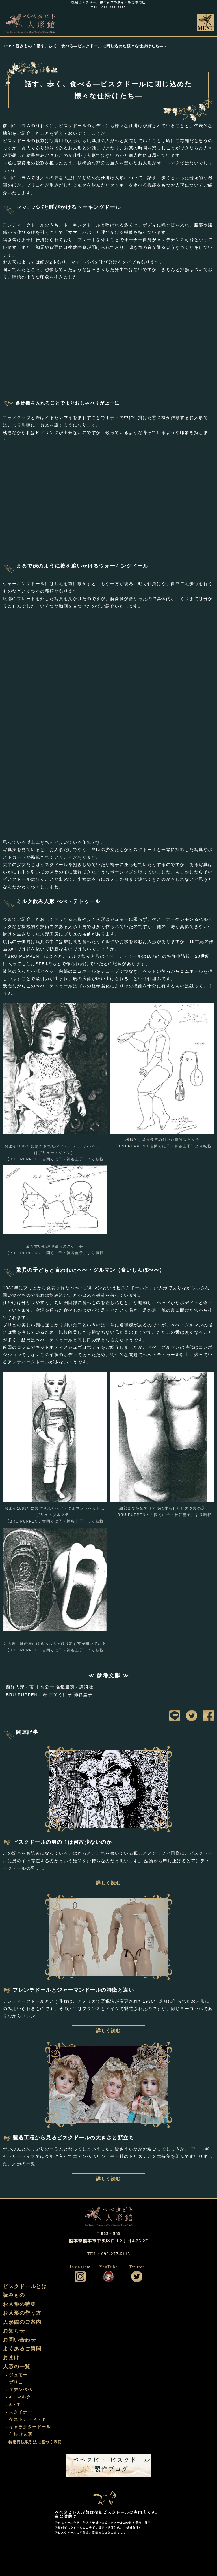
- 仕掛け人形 (19, 2434)
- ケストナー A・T (25, 2419)
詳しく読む (108, 1882)
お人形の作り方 (22, 2313)
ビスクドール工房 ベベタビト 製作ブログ (108, 2465)
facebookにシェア (208, 1715)
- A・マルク (18, 2397)
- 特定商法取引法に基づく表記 (34, 2442)
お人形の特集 (19, 2304)
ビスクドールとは (25, 2286)
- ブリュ (14, 2382)
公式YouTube (108, 2276)
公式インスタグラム (80, 2276)
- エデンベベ (19, 2389)
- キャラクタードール (28, 2427)
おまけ (11, 2358)
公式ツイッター (136, 2276)
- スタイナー (19, 2412)
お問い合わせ (19, 2340)
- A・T (13, 2404)
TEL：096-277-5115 (108, 7)
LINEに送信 (174, 1715)
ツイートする (191, 1715)
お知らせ (14, 2331)
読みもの (14, 2295)
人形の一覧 (17, 2366)
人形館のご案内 (22, 2322)
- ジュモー (17, 2375)
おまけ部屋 (108, 2493)
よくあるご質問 (22, 2348)
